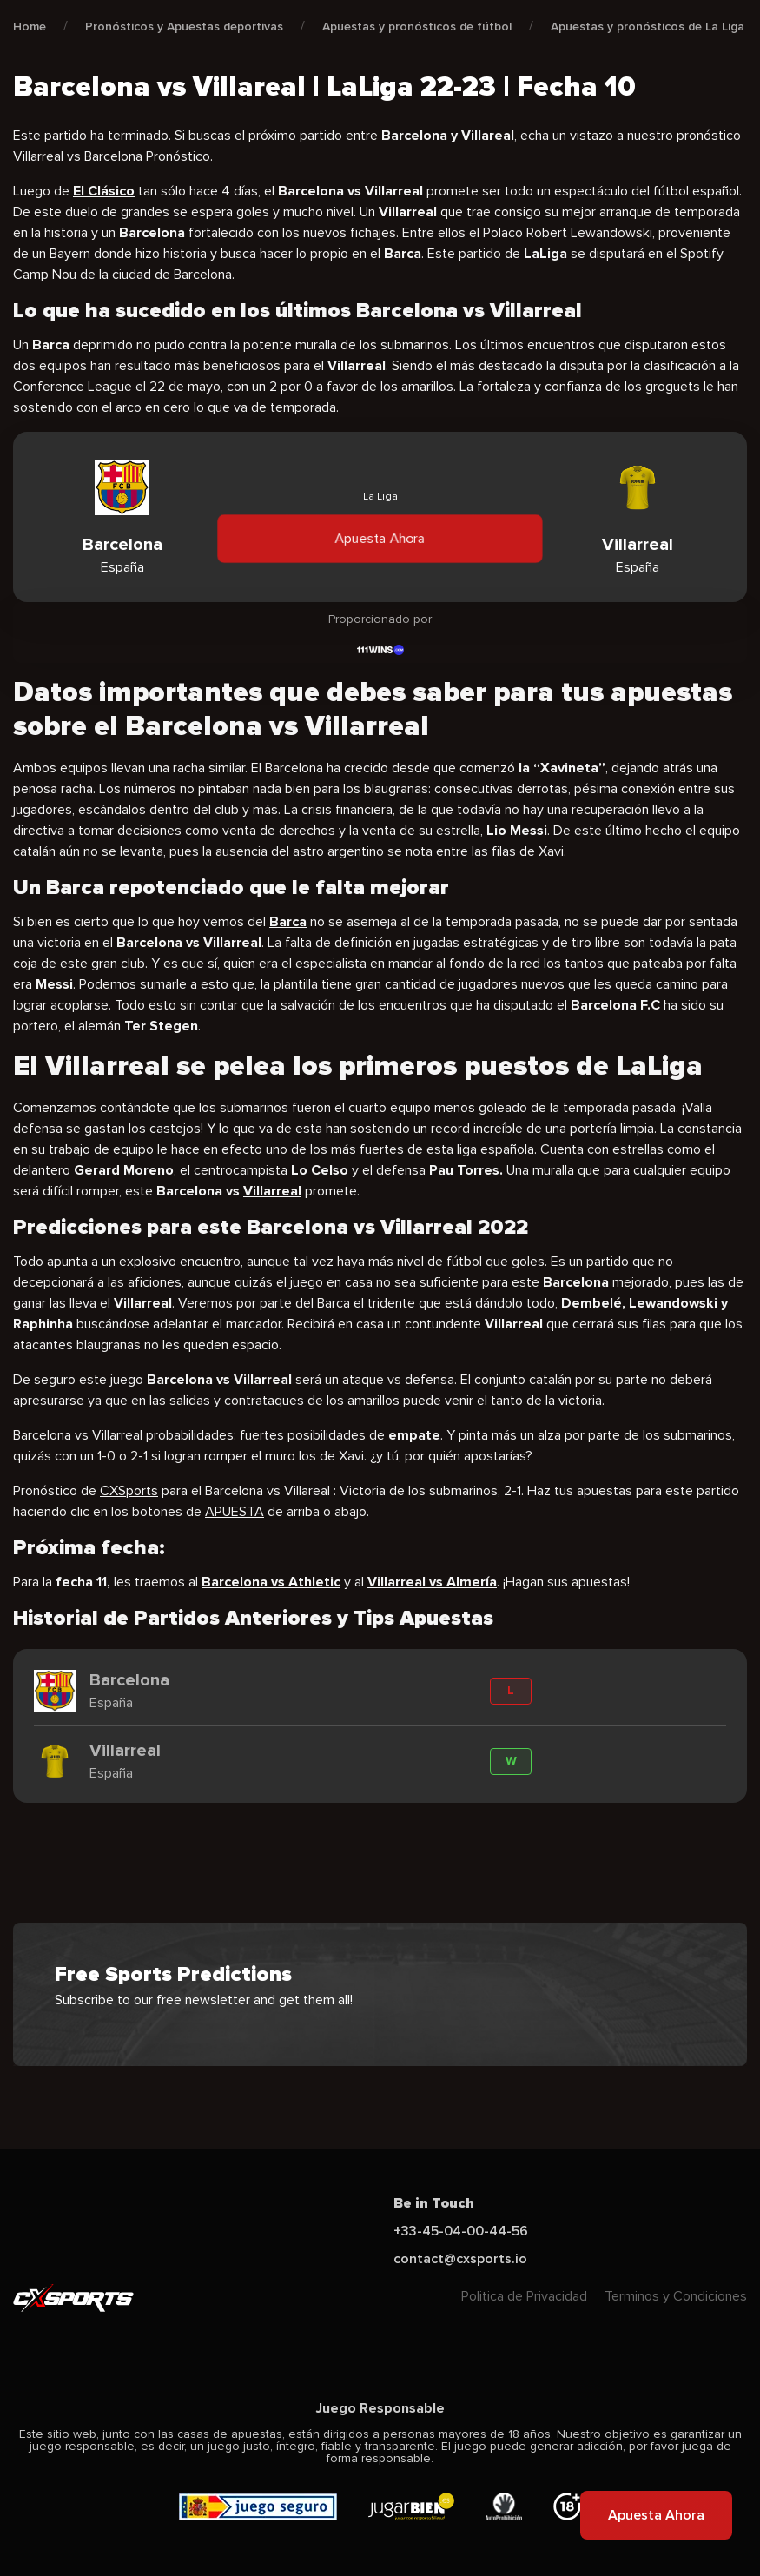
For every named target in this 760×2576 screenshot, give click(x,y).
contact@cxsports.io (460, 2259)
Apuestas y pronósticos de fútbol (417, 26)
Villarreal (272, 1191)
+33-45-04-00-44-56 (460, 2231)
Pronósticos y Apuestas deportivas (184, 26)
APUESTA (234, 1511)
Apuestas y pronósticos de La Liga (647, 26)
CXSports (129, 1491)
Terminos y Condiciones (676, 2296)
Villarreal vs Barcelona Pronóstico (111, 156)
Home (29, 26)
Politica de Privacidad (524, 2296)
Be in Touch (433, 2203)
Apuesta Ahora (380, 538)
